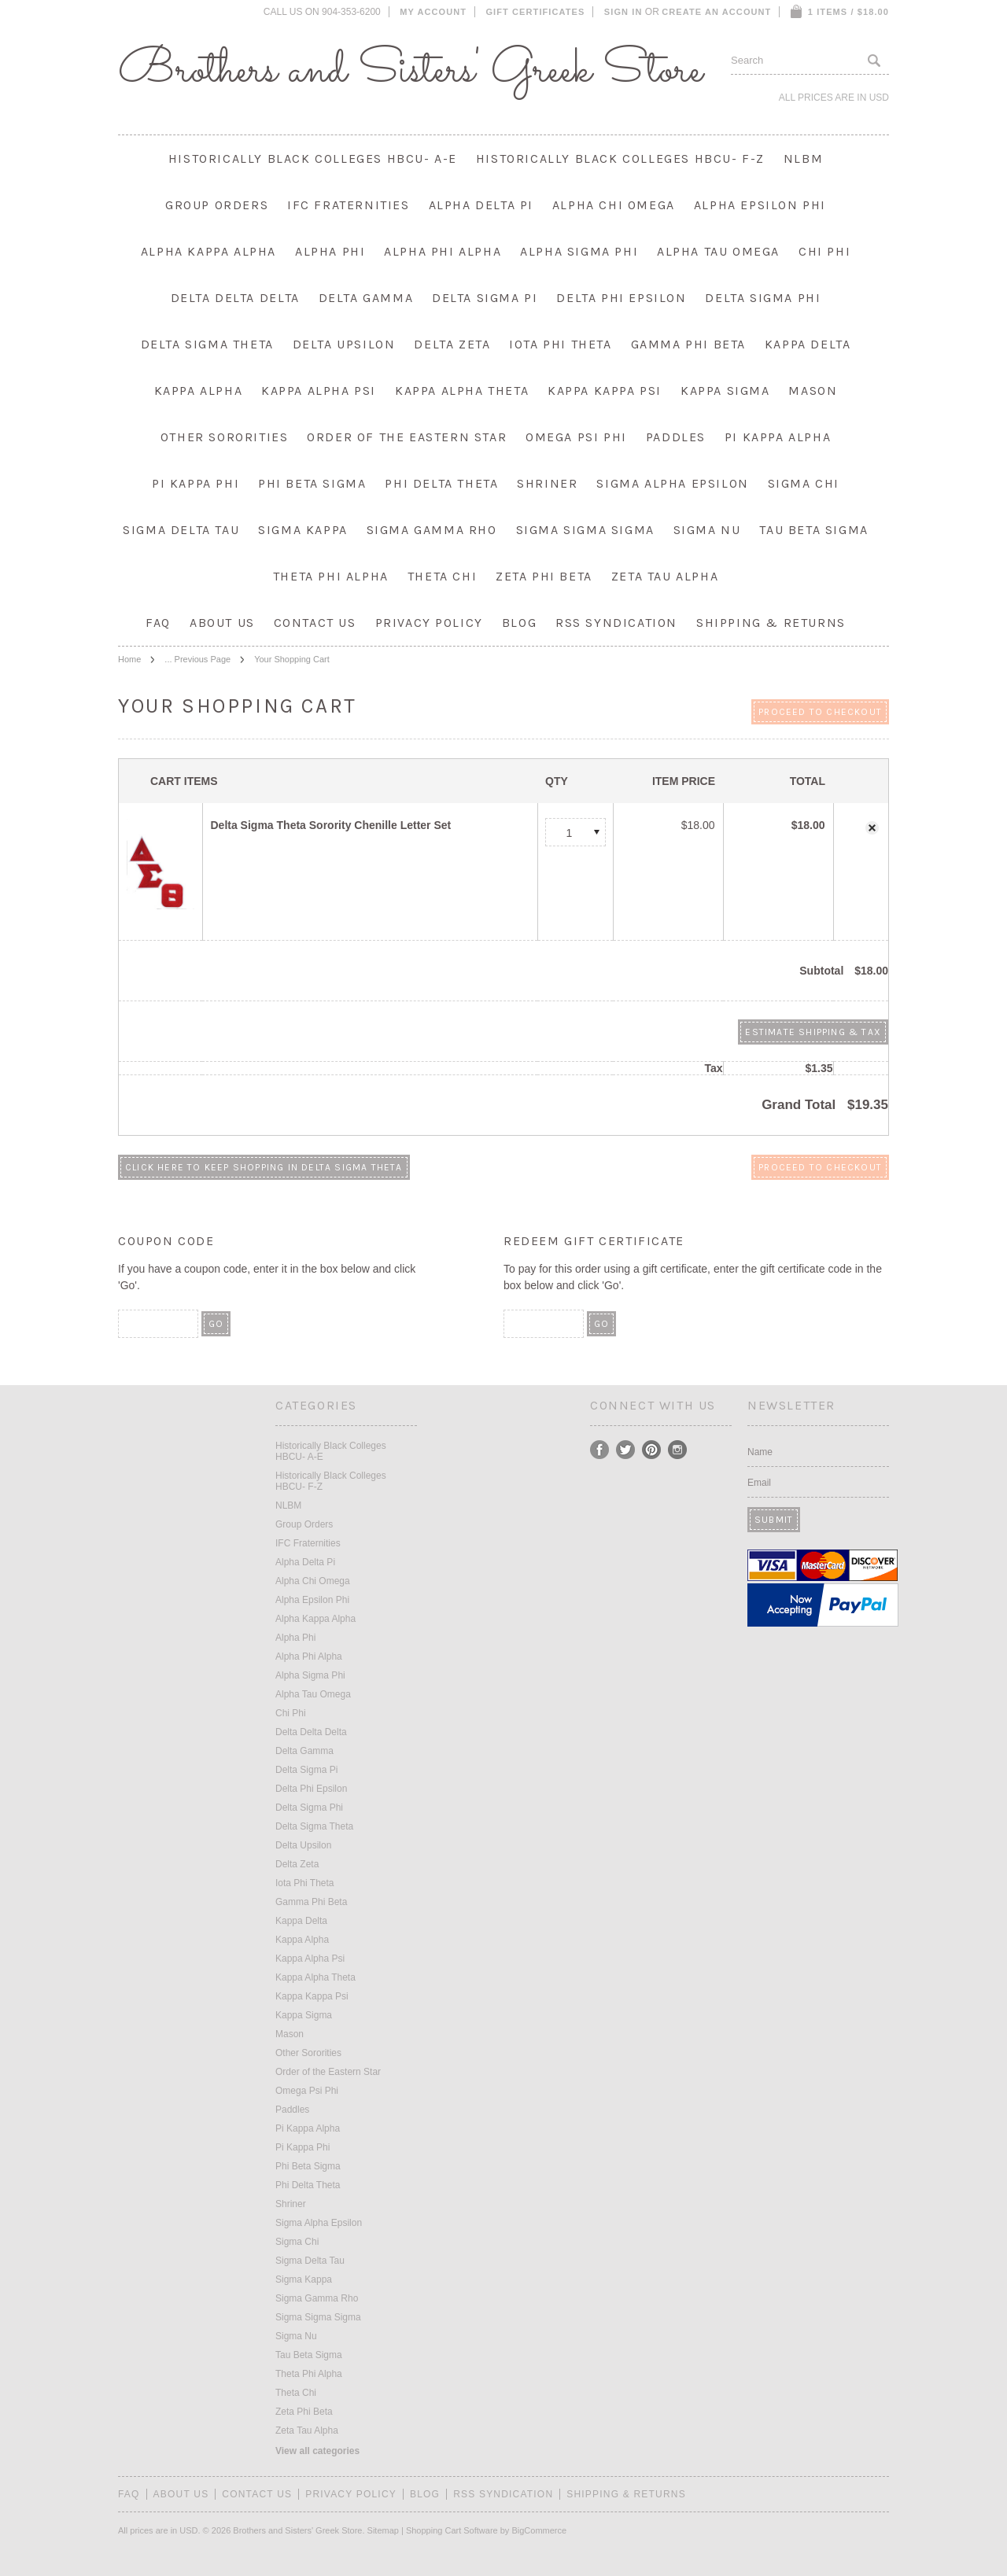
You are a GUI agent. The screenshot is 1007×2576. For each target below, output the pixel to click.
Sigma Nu (707, 529)
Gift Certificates (535, 12)
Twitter (626, 1450)
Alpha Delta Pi (481, 204)
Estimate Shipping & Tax (813, 1031)
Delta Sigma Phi (763, 297)
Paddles (676, 436)
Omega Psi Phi (576, 436)
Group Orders (216, 204)
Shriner (547, 483)
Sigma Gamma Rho (432, 529)
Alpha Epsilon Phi (760, 204)
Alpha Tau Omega (718, 251)
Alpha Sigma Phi (579, 251)
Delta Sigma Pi (484, 297)
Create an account (716, 12)
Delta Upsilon (344, 344)
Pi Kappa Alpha (778, 436)
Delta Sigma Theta (207, 344)
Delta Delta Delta (235, 297)
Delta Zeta (452, 344)
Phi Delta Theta (441, 483)
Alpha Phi (330, 251)
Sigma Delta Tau (181, 529)
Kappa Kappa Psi (605, 390)
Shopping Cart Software (452, 2530)
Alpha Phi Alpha (442, 251)
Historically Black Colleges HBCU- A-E (312, 158)
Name (760, 1452)
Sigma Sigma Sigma (585, 529)
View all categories (317, 2450)
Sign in (623, 12)
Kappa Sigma (725, 390)
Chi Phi (824, 251)
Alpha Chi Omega (613, 204)
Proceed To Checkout (820, 711)
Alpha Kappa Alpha (208, 251)
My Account (433, 12)
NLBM (803, 158)
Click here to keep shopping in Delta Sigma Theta (264, 1167)
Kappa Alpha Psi (318, 390)
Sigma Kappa (303, 529)
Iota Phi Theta (560, 344)
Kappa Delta (808, 344)
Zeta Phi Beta (544, 576)
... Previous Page (197, 659)
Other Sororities (224, 436)
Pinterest (652, 1450)
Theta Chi (442, 576)
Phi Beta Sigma (312, 483)
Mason (812, 390)
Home (129, 659)
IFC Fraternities (348, 204)
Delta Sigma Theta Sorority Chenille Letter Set (331, 825)
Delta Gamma (366, 297)
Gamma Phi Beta (688, 344)
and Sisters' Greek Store (410, 71)
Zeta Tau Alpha (664, 576)
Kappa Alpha (198, 390)
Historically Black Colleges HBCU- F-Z (620, 158)
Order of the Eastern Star (407, 436)
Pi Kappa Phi (195, 483)
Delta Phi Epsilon (621, 297)
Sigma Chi (803, 483)
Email (759, 1482)
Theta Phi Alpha (331, 576)
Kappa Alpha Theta (462, 390)
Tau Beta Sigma (813, 529)
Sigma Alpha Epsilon (672, 483)
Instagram (678, 1450)
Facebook (600, 1450)
